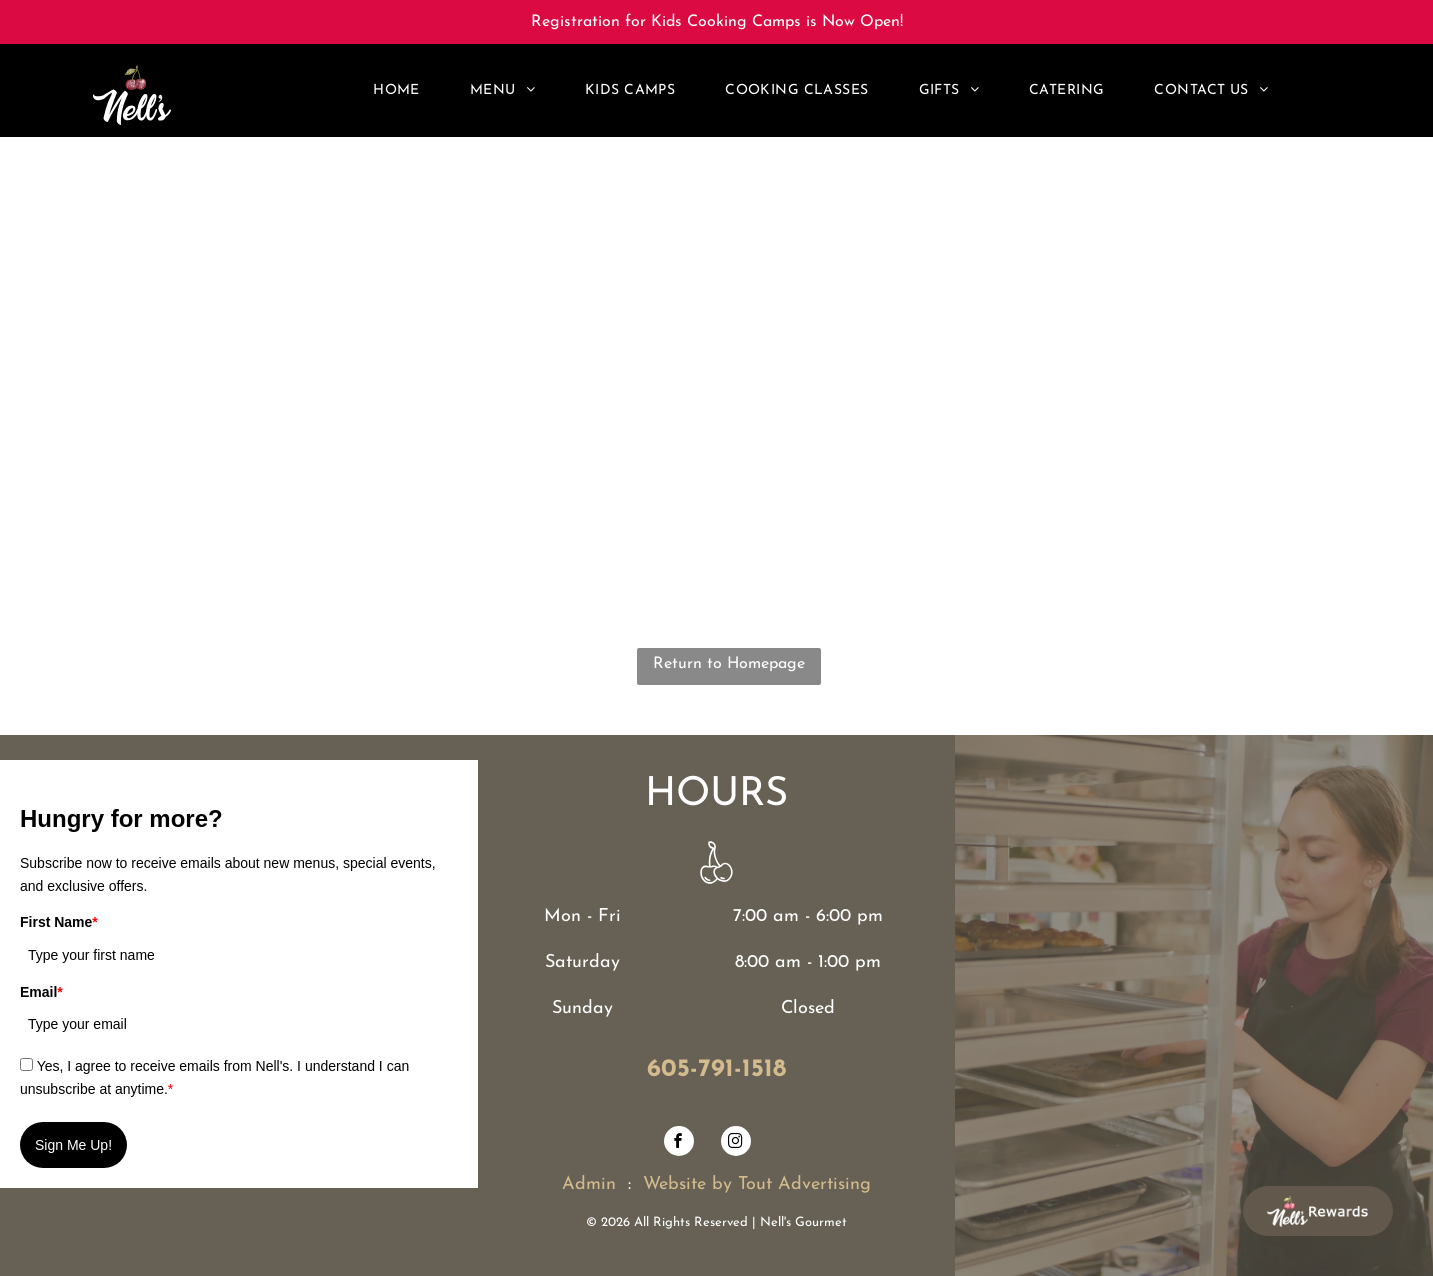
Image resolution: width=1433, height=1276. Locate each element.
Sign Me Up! (73, 1145)
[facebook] (679, 1143)
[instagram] (736, 1143)
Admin (589, 1184)
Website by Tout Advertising (757, 1184)
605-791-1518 (716, 1069)
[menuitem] (396, 91)
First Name (59, 922)
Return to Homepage (729, 664)
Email (41, 992)
